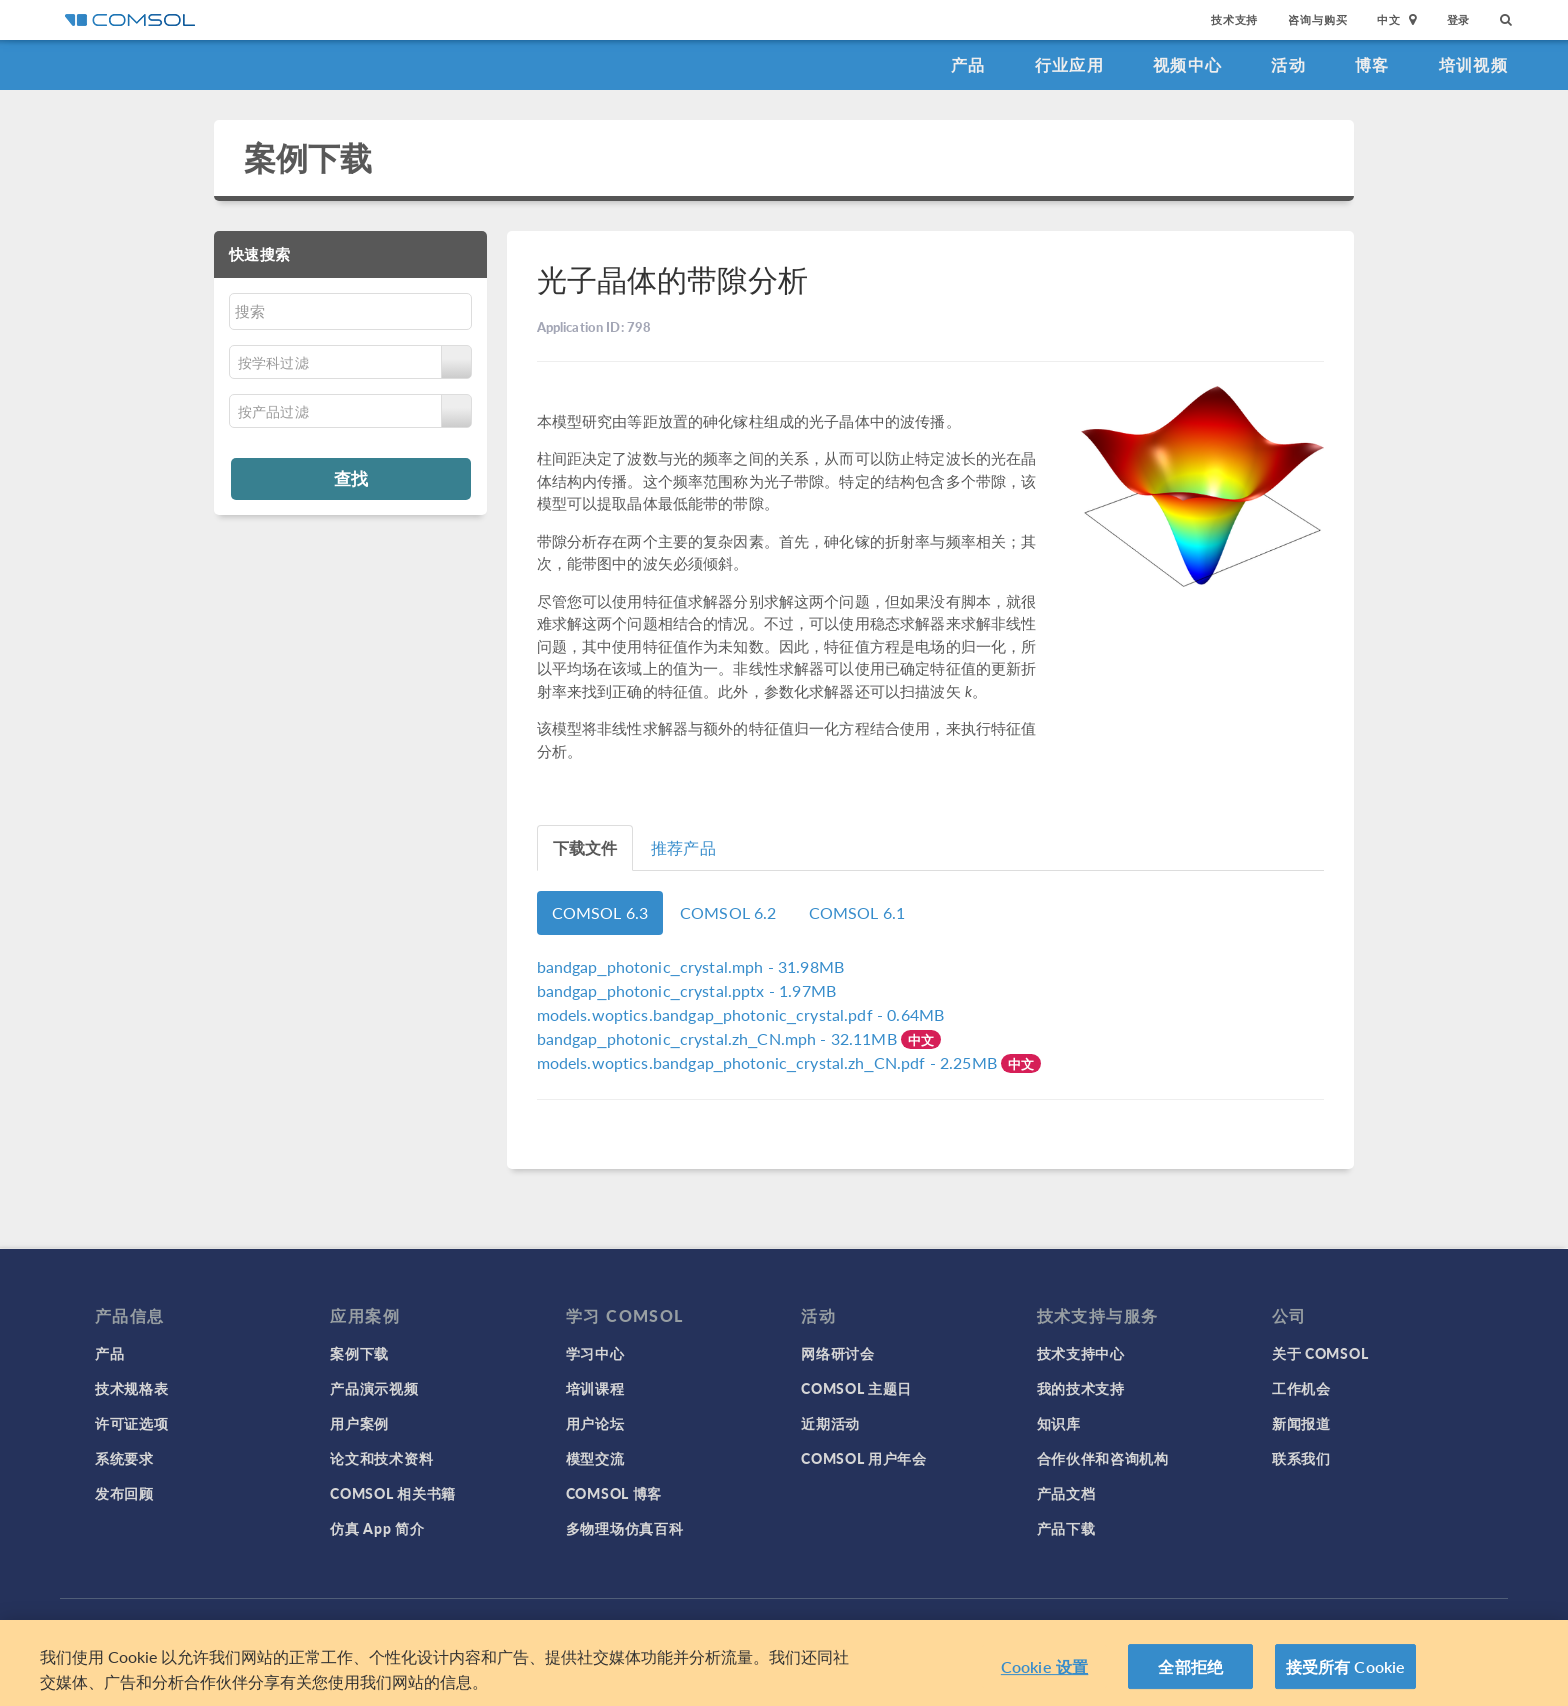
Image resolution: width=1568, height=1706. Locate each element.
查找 (351, 478)
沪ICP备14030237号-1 (832, 1625)
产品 (968, 64)
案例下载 (308, 157)
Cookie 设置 (1044, 1674)
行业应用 (1069, 64)
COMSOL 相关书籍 (393, 1493)
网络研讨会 (838, 1353)
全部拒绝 (1190, 1674)
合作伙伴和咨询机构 (1103, 1458)
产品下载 (1066, 1528)
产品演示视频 (374, 1388)
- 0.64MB (741, 1014)
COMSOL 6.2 (728, 912)
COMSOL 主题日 (856, 1388)
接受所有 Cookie (1346, 1674)
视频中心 (1187, 64)
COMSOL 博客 (614, 1493)
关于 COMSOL (1320, 1353)
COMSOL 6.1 (857, 912)
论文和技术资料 (381, 1458)
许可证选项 (132, 1423)
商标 (619, 1625)
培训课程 (595, 1388)
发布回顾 (124, 1493)
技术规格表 (132, 1388)
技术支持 (1234, 19)
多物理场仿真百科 (625, 1528)
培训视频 (1473, 64)
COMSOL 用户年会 (864, 1458)
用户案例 (359, 1423)
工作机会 (1301, 1388)
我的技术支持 (1081, 1388)
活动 (1288, 64)
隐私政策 (565, 1625)
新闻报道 (1301, 1423)
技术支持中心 (1081, 1353)
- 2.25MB (769, 1062)
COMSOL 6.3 (600, 912)
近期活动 (830, 1423)
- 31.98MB (691, 966)
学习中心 (595, 1353)
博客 (1372, 64)
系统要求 (124, 1458)
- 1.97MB (687, 990)
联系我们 (1301, 1458)
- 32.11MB (719, 1038)
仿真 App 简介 (377, 1528)
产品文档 (1066, 1493)
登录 (1459, 19)
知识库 (1059, 1423)
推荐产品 (683, 847)
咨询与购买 (1317, 19)
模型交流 (595, 1458)
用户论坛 (595, 1423)
